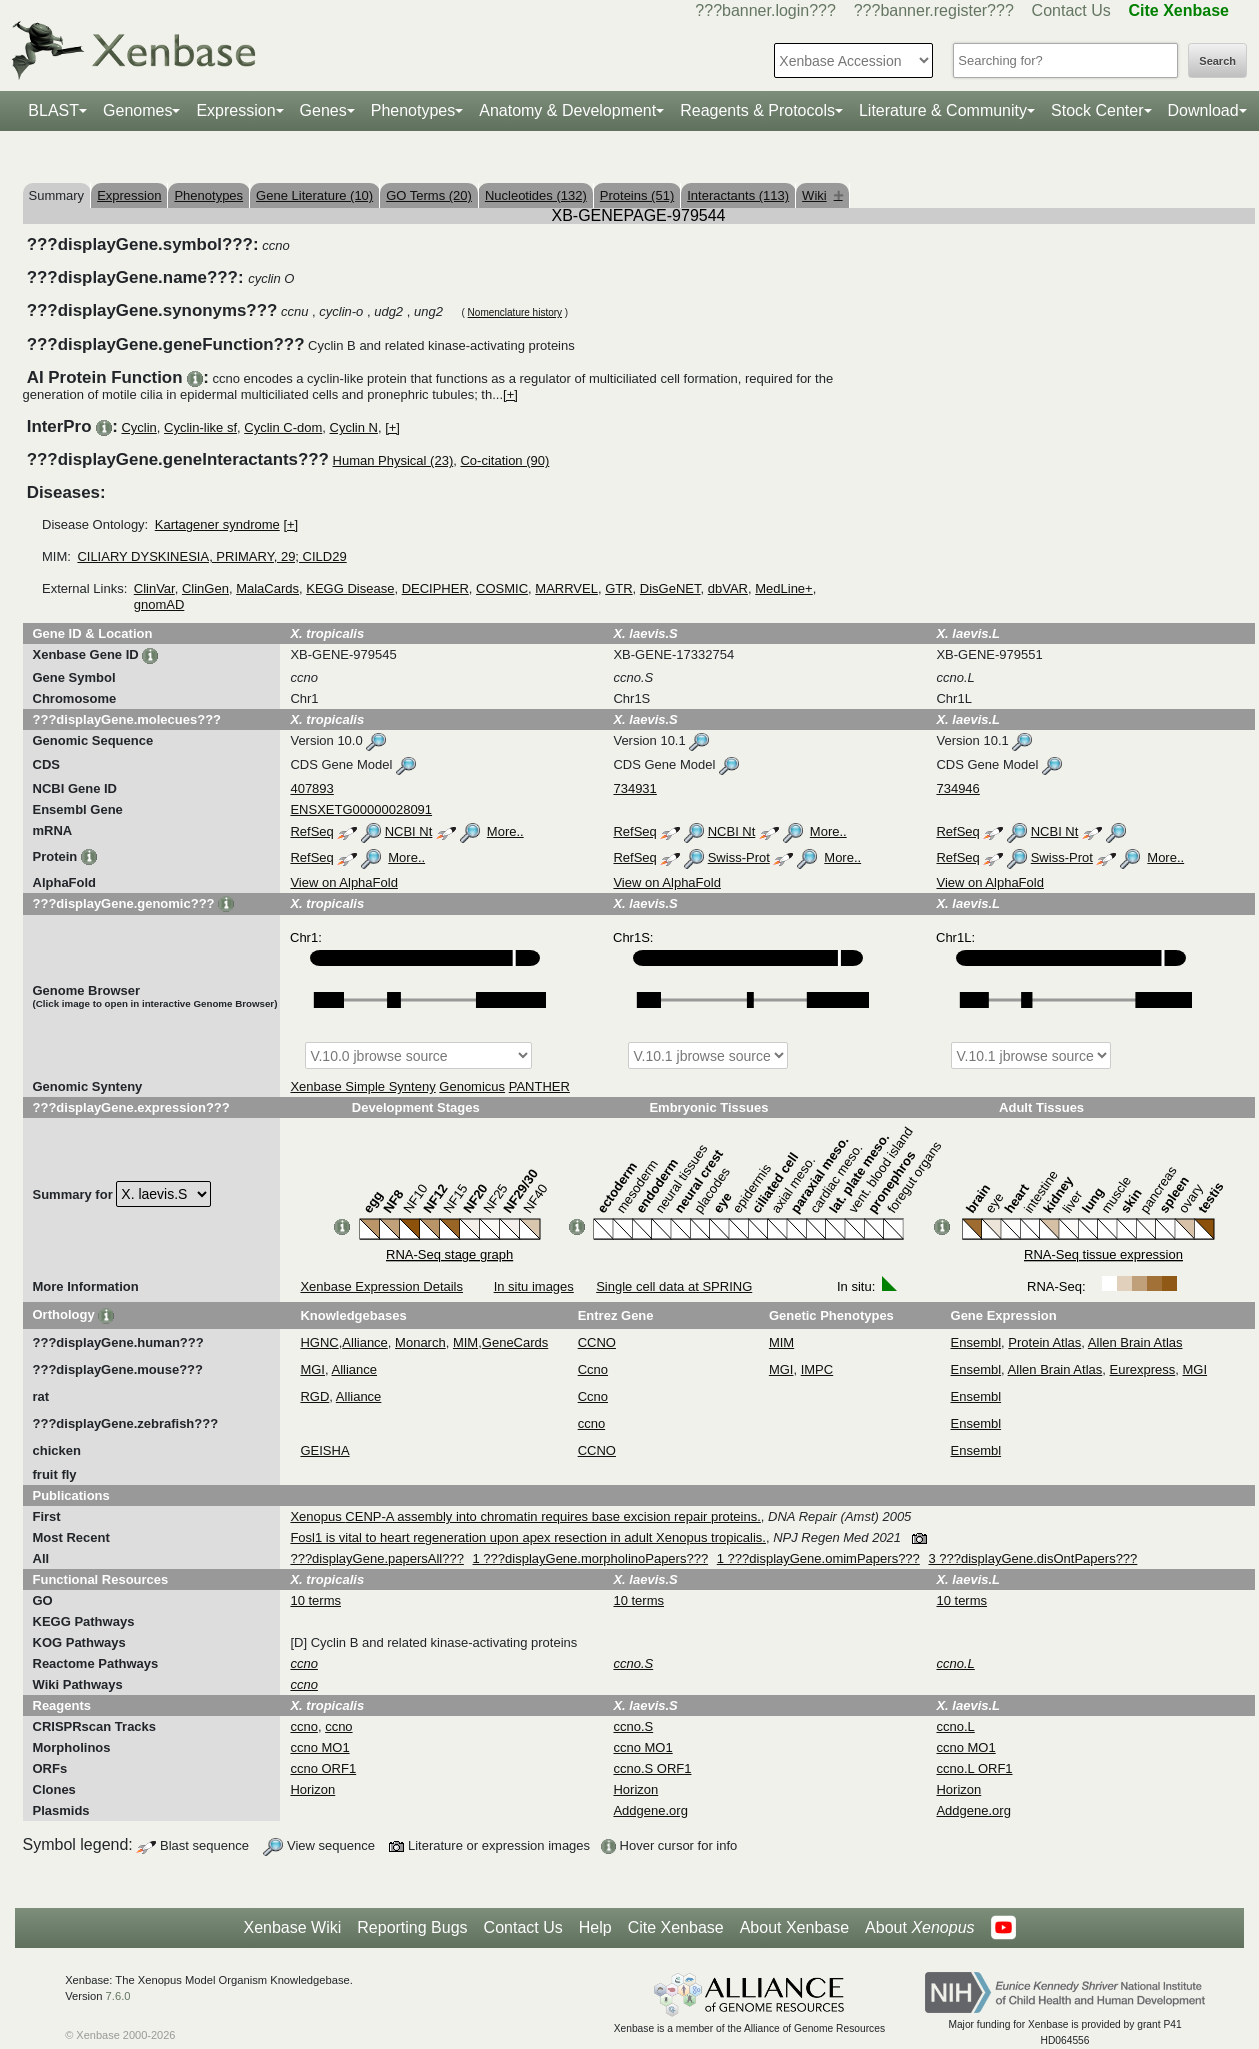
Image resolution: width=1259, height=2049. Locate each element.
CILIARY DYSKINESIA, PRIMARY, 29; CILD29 (211, 556)
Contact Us (1071, 10)
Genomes (137, 110)
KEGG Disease (350, 588)
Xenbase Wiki (292, 1927)
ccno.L (955, 1726)
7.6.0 (118, 1996)
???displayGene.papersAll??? (376, 1558)
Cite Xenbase (676, 1927)
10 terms (315, 1600)
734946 (957, 788)
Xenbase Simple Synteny (362, 1086)
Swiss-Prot (739, 857)
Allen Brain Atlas (1135, 1342)
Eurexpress (1143, 1369)
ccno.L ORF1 (974, 1768)
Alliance (365, 1342)
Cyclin (138, 427)
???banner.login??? (765, 10)
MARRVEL (566, 588)
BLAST (53, 110)
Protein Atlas (1044, 1342)
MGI (312, 1369)
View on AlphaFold (343, 882)
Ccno (593, 1369)
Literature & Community (943, 110)
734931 (634, 788)
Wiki (822, 195)
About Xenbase (794, 1927)
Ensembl (976, 1342)
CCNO (597, 1342)
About (919, 1928)
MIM (465, 1342)
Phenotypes (413, 110)
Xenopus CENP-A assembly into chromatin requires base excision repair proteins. (525, 1516)
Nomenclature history (515, 312)
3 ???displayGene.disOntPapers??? (1032, 1558)
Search (1217, 61)
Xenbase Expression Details (381, 1286)
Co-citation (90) (504, 460)
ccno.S (633, 1726)
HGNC (319, 1342)
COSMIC (502, 588)
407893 (311, 788)
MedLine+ (783, 588)
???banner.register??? (934, 10)
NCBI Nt (409, 831)
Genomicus (472, 1086)
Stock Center (1097, 110)
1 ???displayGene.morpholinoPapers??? (591, 1558)
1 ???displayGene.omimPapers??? (818, 1558)
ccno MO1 (319, 1747)
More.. (505, 831)
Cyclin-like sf (200, 427)
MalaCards (267, 588)
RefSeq (311, 831)
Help (595, 1927)
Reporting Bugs (412, 1927)
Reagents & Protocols (757, 110)
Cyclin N (354, 427)
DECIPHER (435, 588)
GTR (618, 588)
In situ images (534, 1286)
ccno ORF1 (323, 1768)
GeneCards (515, 1342)
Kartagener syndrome (217, 524)
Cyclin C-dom (283, 427)
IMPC (817, 1369)
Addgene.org (650, 1810)
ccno (591, 1423)
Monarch (420, 1342)
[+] (510, 394)
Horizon (312, 1789)
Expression (235, 110)
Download (1203, 110)
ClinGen (205, 588)
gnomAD (159, 604)
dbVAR (728, 588)
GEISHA (324, 1450)
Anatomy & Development (567, 110)
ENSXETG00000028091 (361, 809)
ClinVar (154, 588)
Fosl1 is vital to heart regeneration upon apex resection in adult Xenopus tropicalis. (528, 1537)
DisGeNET (670, 588)
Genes (323, 110)
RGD (314, 1396)
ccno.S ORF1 (652, 1768)
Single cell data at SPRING (674, 1286)
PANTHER (539, 1086)
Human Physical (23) (393, 460)
